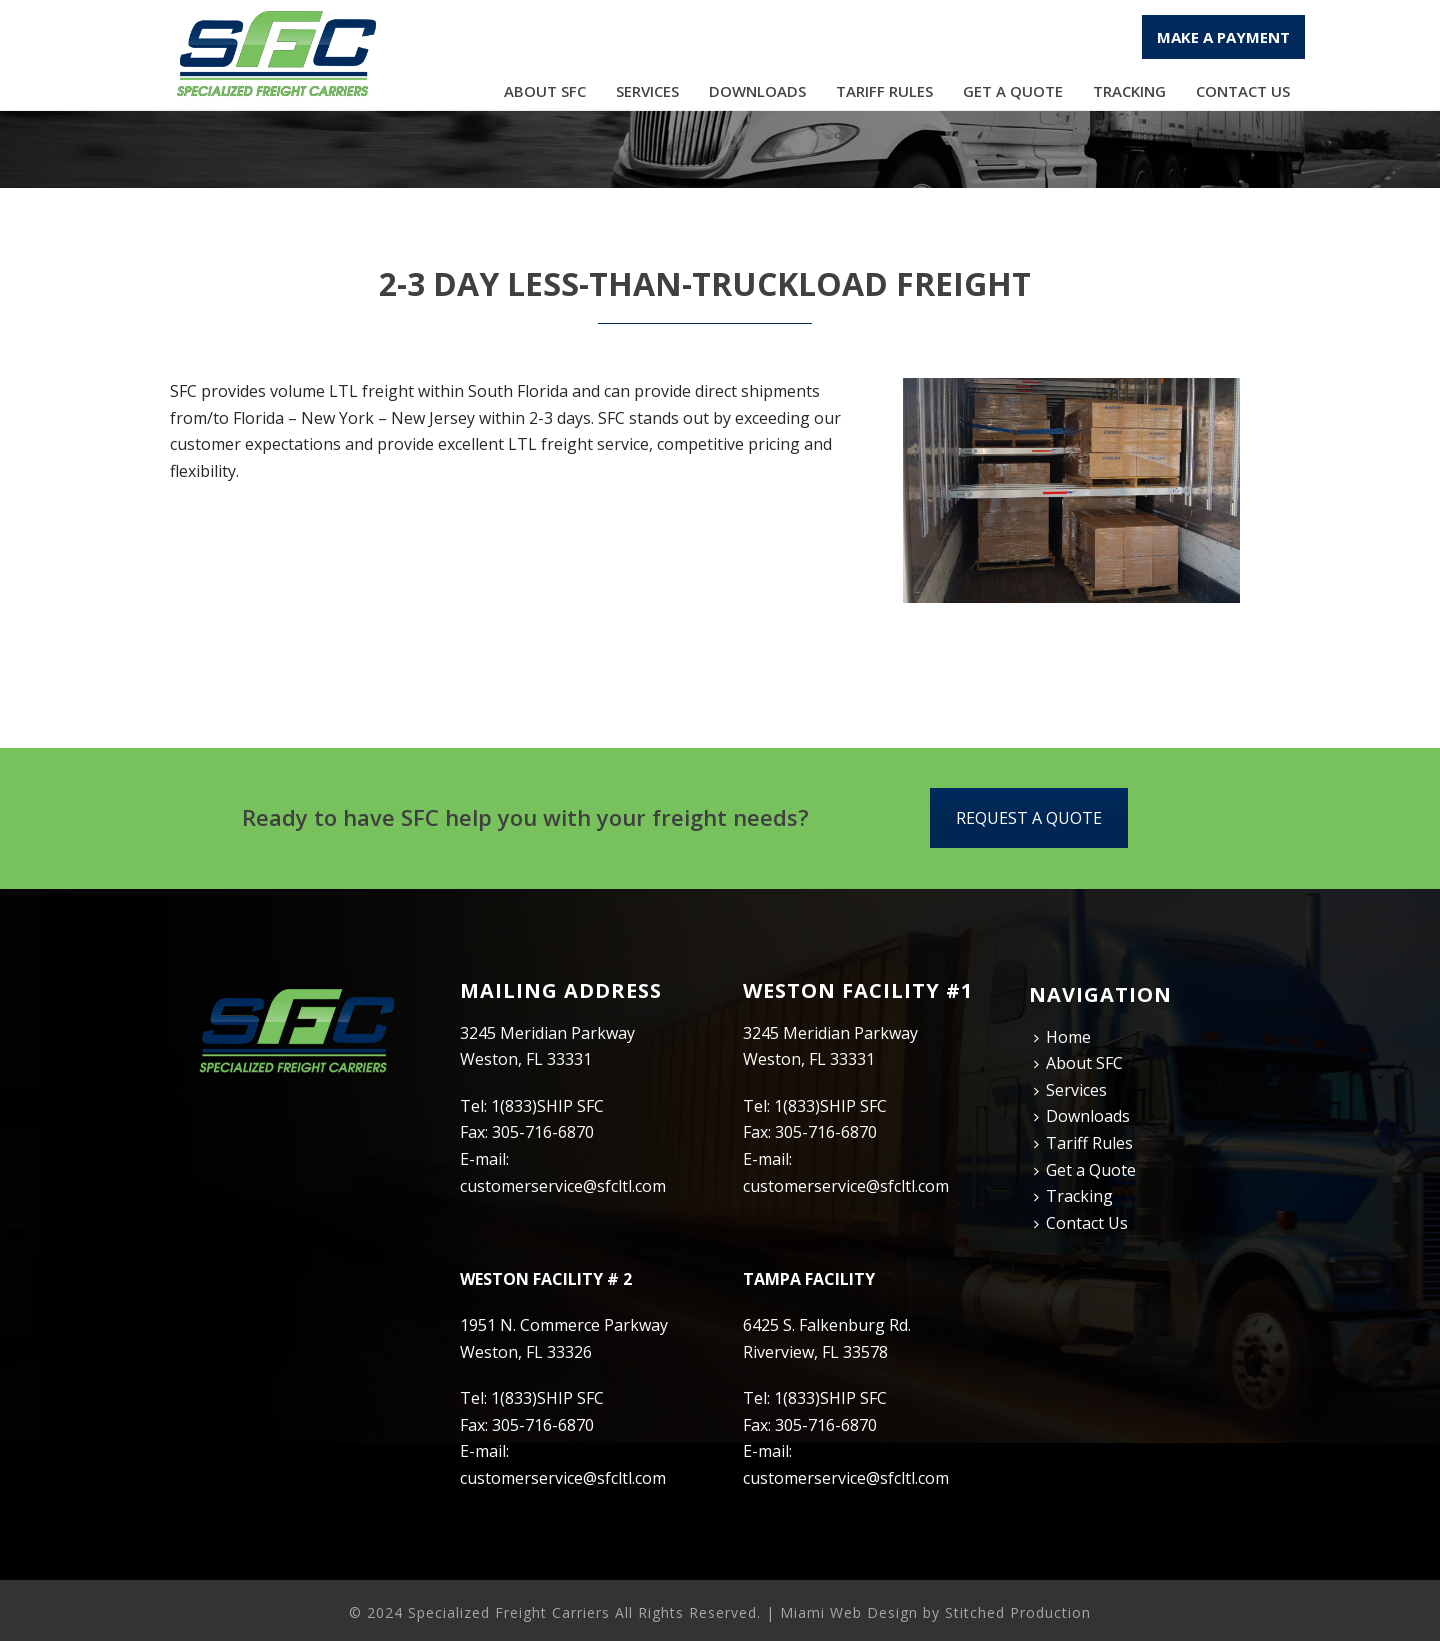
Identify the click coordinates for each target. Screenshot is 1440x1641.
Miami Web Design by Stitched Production (935, 1612)
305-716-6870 (543, 1132)
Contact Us (1243, 91)
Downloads (757, 91)
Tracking (1129, 91)
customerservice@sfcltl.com (563, 1186)
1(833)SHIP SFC (547, 1106)
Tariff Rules (884, 91)
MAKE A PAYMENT (1223, 37)
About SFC (545, 91)
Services (647, 91)
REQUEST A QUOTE (1029, 818)
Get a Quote (1013, 91)
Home (1062, 1037)
